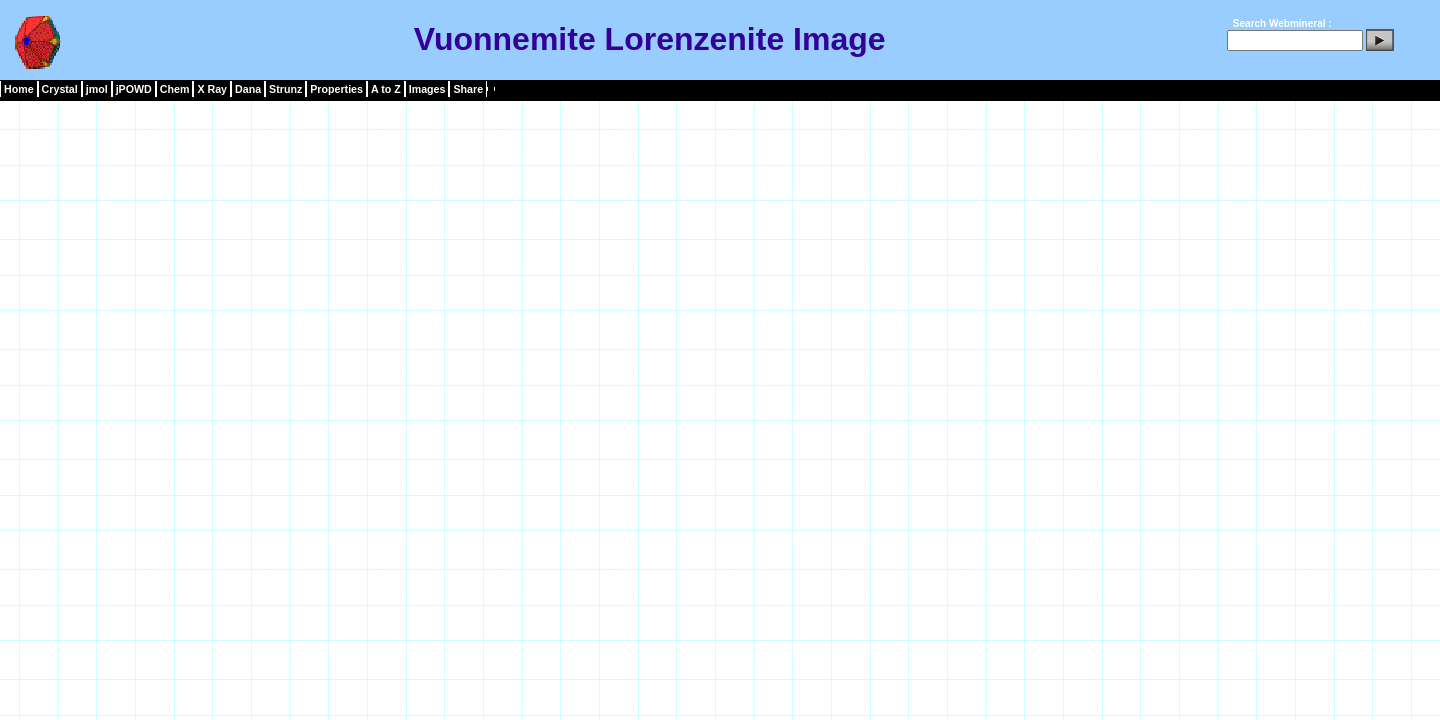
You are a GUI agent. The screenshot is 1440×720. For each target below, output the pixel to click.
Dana (248, 89)
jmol (97, 89)
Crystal (60, 89)
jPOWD (134, 89)
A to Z (386, 89)
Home (19, 89)
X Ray (212, 89)
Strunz (285, 89)
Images (427, 89)
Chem (175, 89)
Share (468, 89)
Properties (336, 89)
